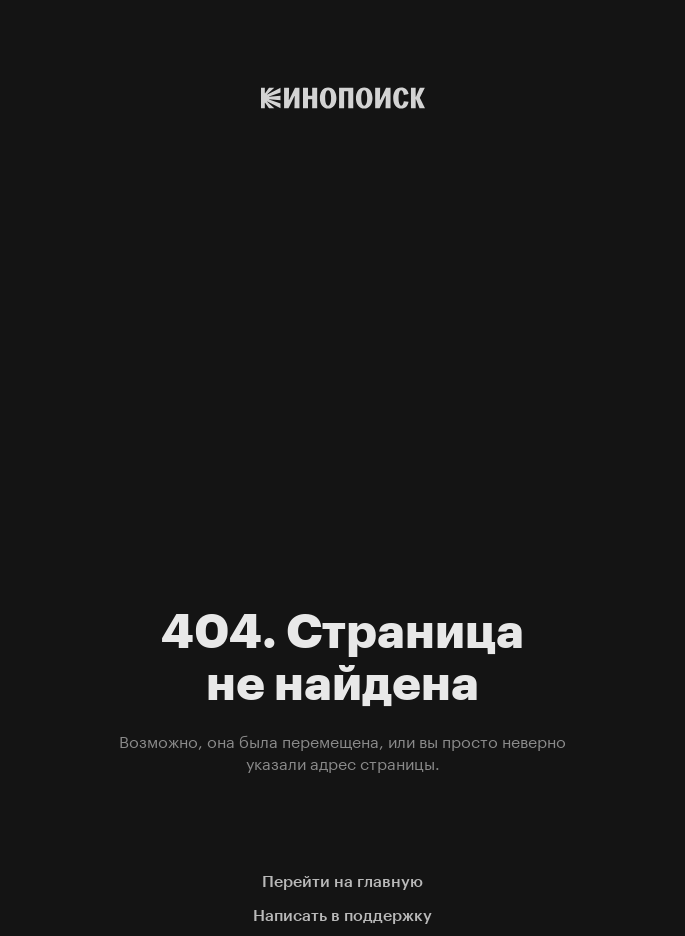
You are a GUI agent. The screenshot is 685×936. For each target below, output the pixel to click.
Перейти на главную (342, 881)
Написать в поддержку (342, 915)
